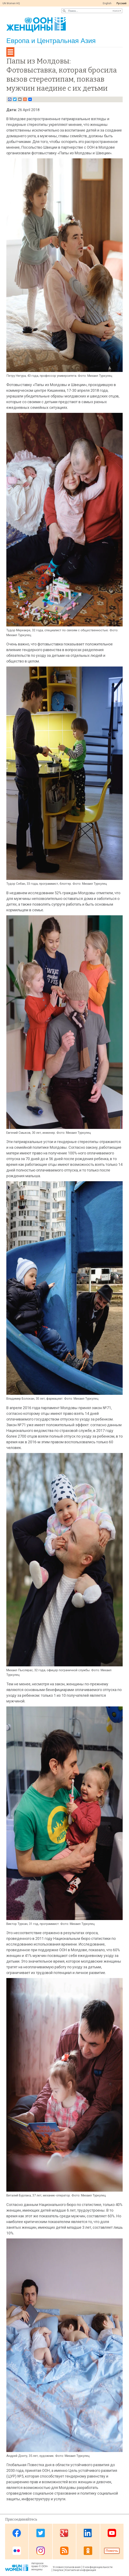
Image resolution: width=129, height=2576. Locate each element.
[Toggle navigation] (10, 52)
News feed (64, 2550)
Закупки (58, 2570)
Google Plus (64, 2533)
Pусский (121, 3)
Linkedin (87, 2533)
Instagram (40, 2550)
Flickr (16, 2550)
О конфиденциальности (98, 2567)
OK (87, 2550)
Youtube (111, 2533)
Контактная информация (80, 2570)
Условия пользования (67, 2567)
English (107, 3)
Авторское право (37, 2565)
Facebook (16, 2533)
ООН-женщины (39, 2568)
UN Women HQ (11, 3)
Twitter (40, 2533)
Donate (111, 2550)
